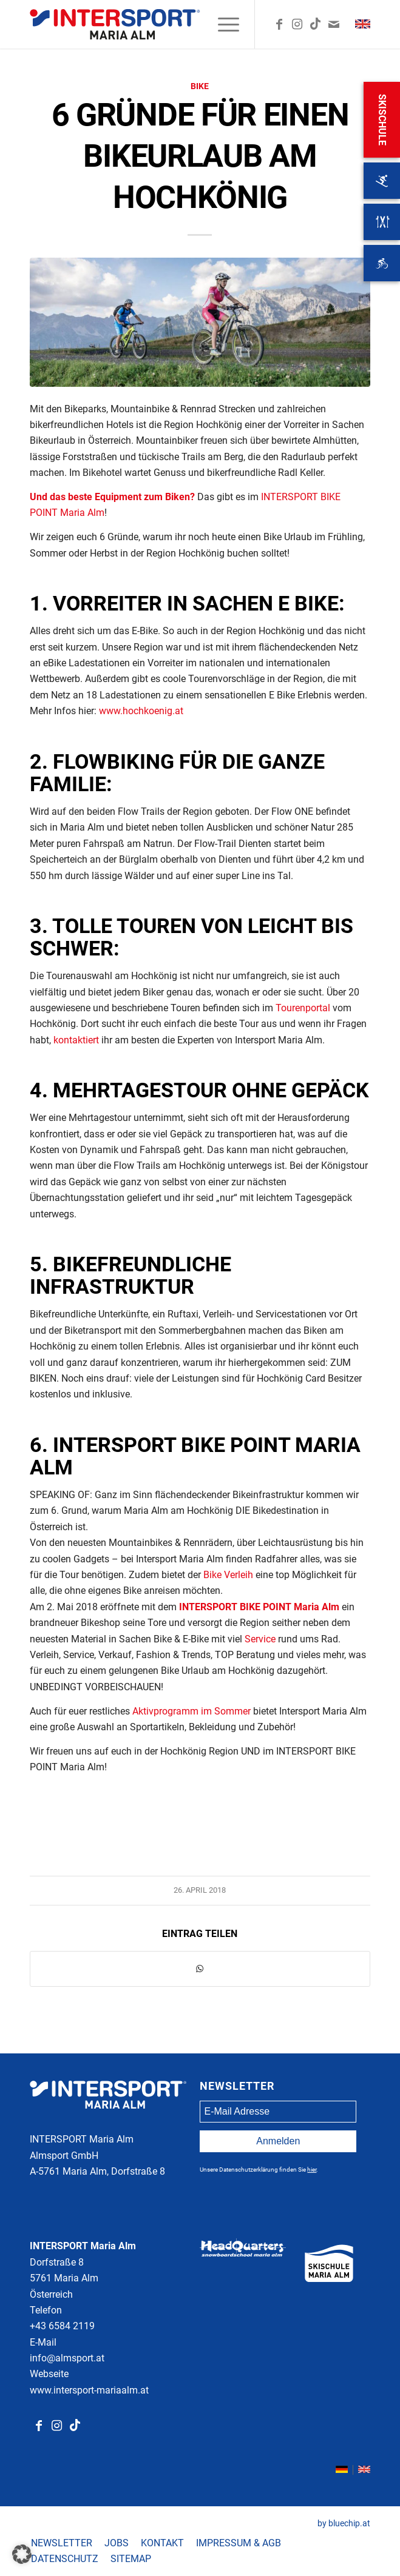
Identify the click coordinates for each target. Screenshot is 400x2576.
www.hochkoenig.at (141, 711)
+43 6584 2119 (62, 2326)
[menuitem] (222, 24)
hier (311, 2169)
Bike (200, 86)
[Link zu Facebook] (279, 24)
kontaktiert (76, 1040)
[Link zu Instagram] (297, 24)
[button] (22, 2554)
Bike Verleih (228, 1575)
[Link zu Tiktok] (75, 2426)
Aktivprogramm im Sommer (191, 1711)
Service (260, 1639)
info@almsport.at (67, 2358)
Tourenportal (303, 1008)
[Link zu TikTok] (316, 24)
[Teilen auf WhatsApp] (199, 1969)
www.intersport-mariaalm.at (89, 2390)
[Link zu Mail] (334, 24)
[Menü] (222, 24)
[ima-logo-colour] (166, 24)
